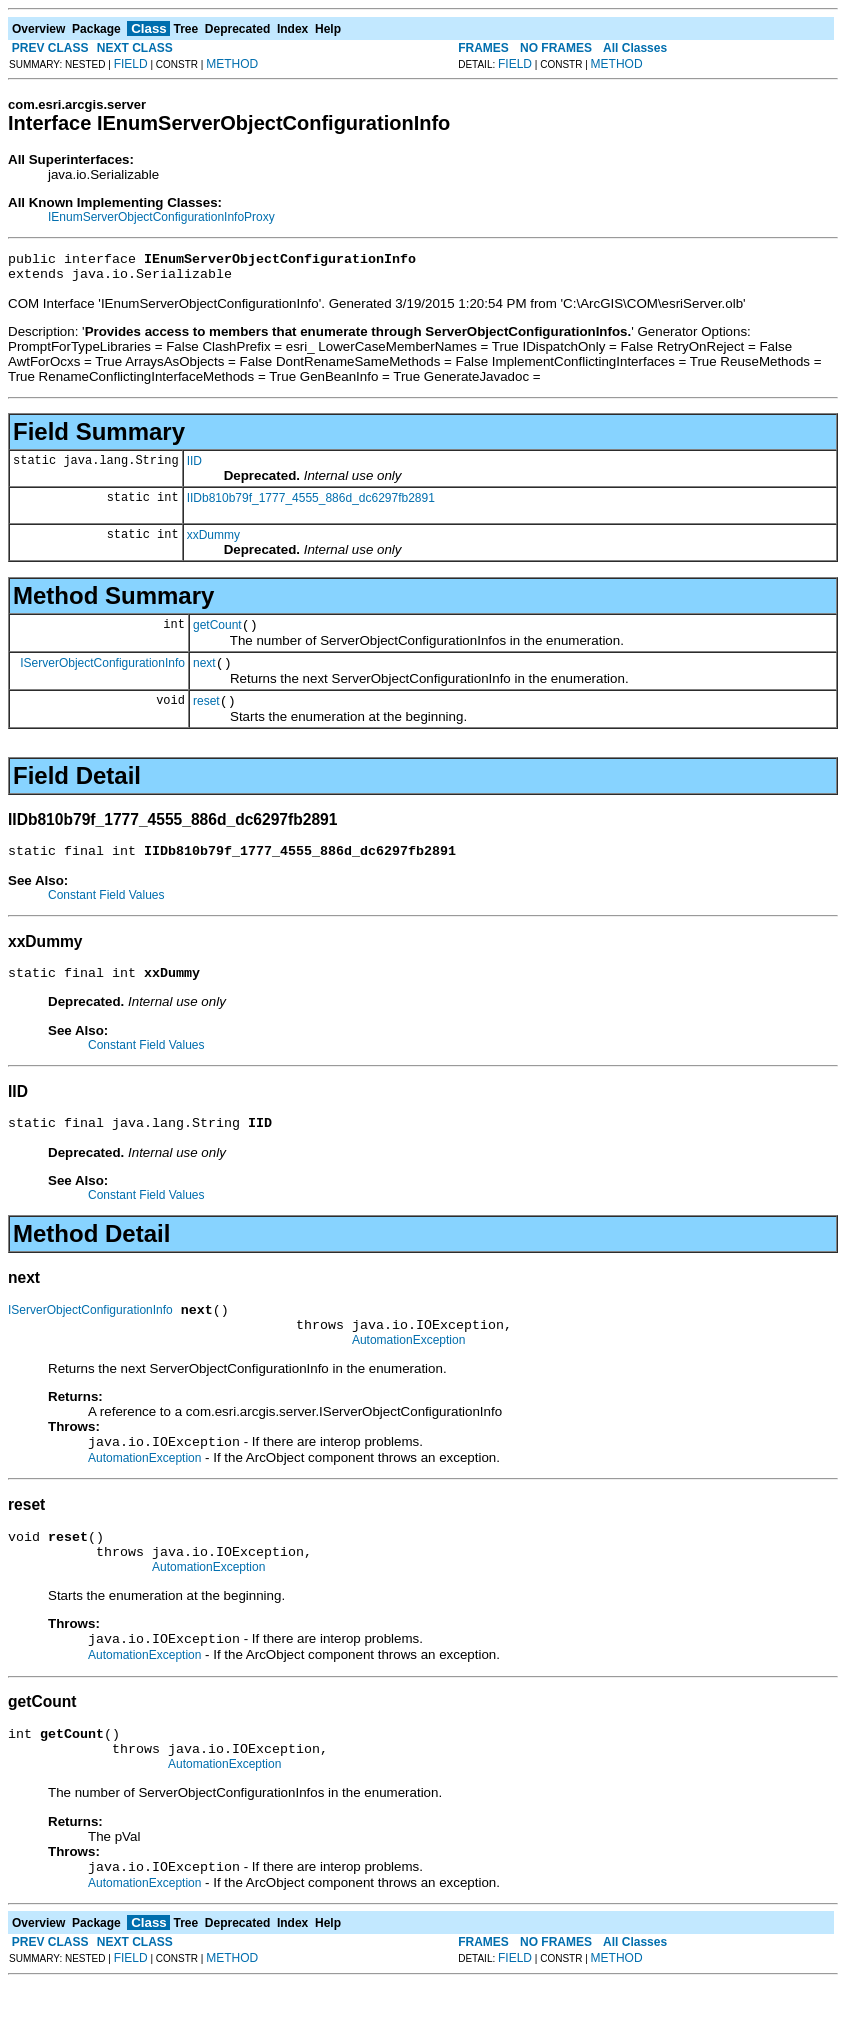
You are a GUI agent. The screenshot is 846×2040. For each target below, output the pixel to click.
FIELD (131, 64)
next (204, 675)
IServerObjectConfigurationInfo (102, 674)
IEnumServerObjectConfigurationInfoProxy (161, 217)
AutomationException (408, 1373)
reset (206, 716)
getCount (217, 634)
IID (194, 467)
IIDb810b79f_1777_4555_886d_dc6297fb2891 (311, 504)
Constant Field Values (106, 913)
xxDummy (213, 541)
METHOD (232, 64)
